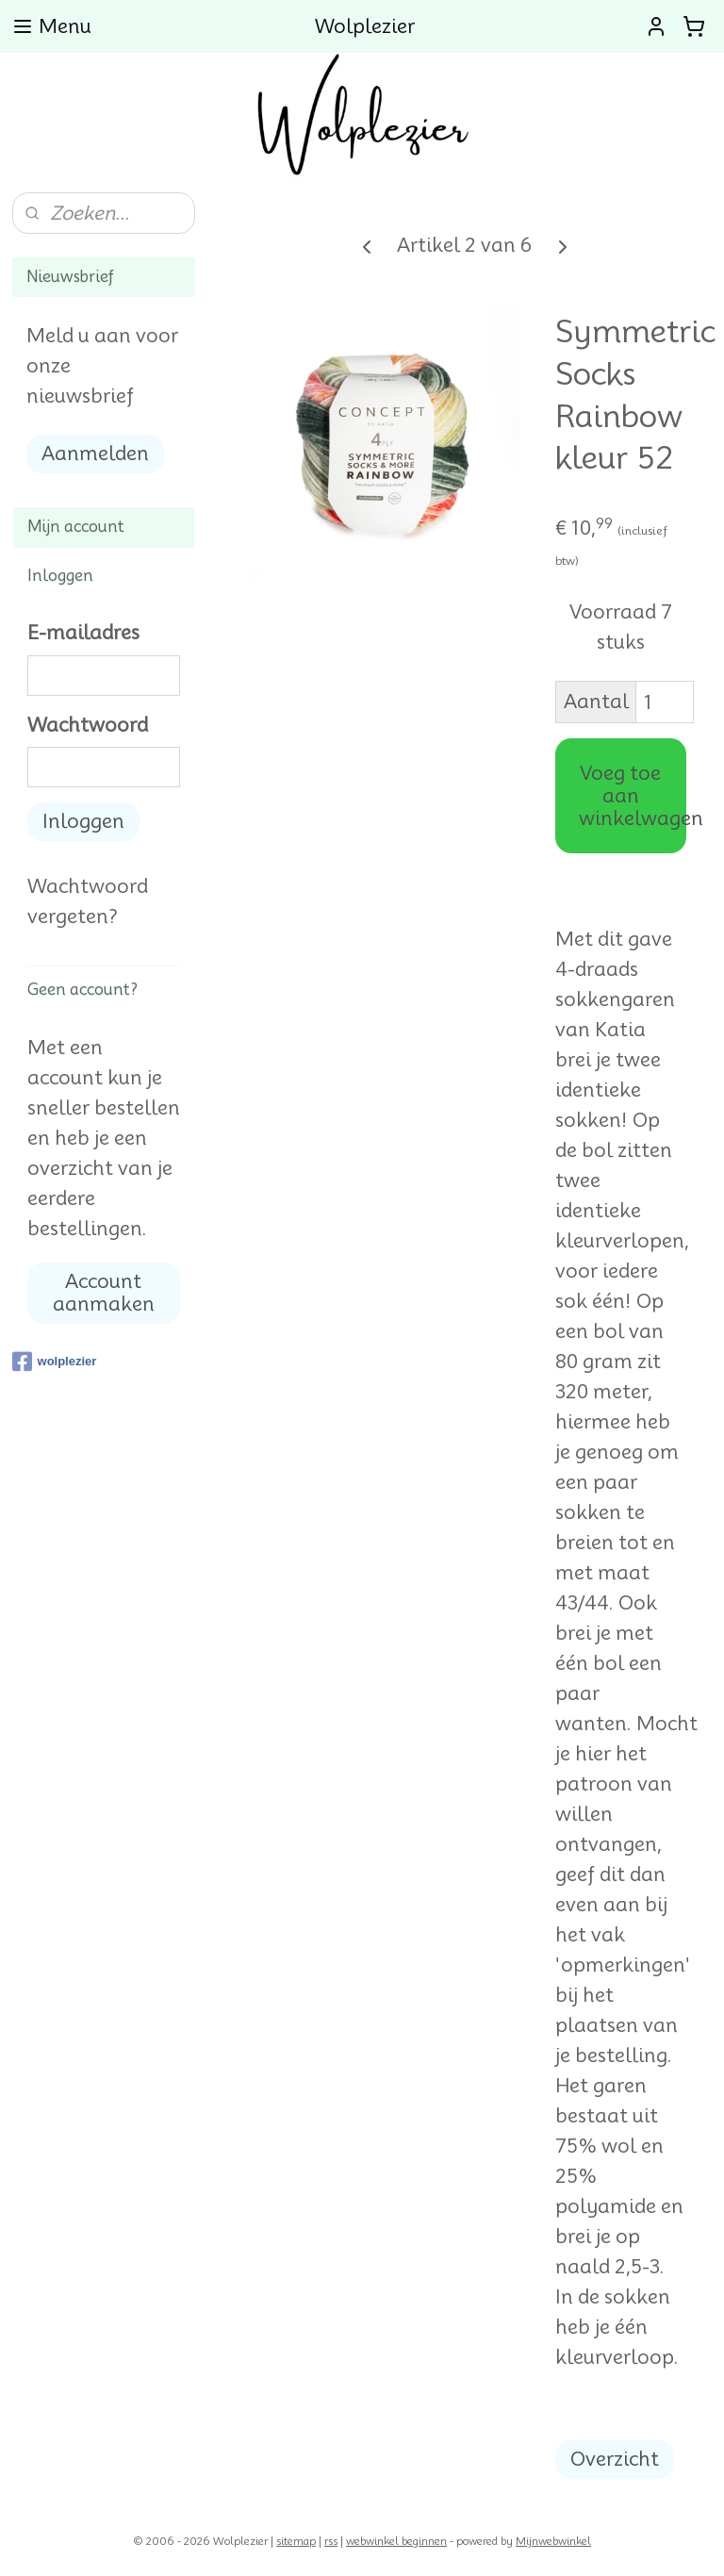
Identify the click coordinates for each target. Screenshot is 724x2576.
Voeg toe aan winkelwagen (632, 796)
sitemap (296, 2541)
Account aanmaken (104, 1292)
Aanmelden (95, 453)
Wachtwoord (87, 725)
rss (330, 2541)
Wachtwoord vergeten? (87, 901)
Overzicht (614, 2459)
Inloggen (83, 821)
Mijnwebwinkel (553, 2541)
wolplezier (54, 1361)
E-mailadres (83, 632)
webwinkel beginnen (396, 2541)
